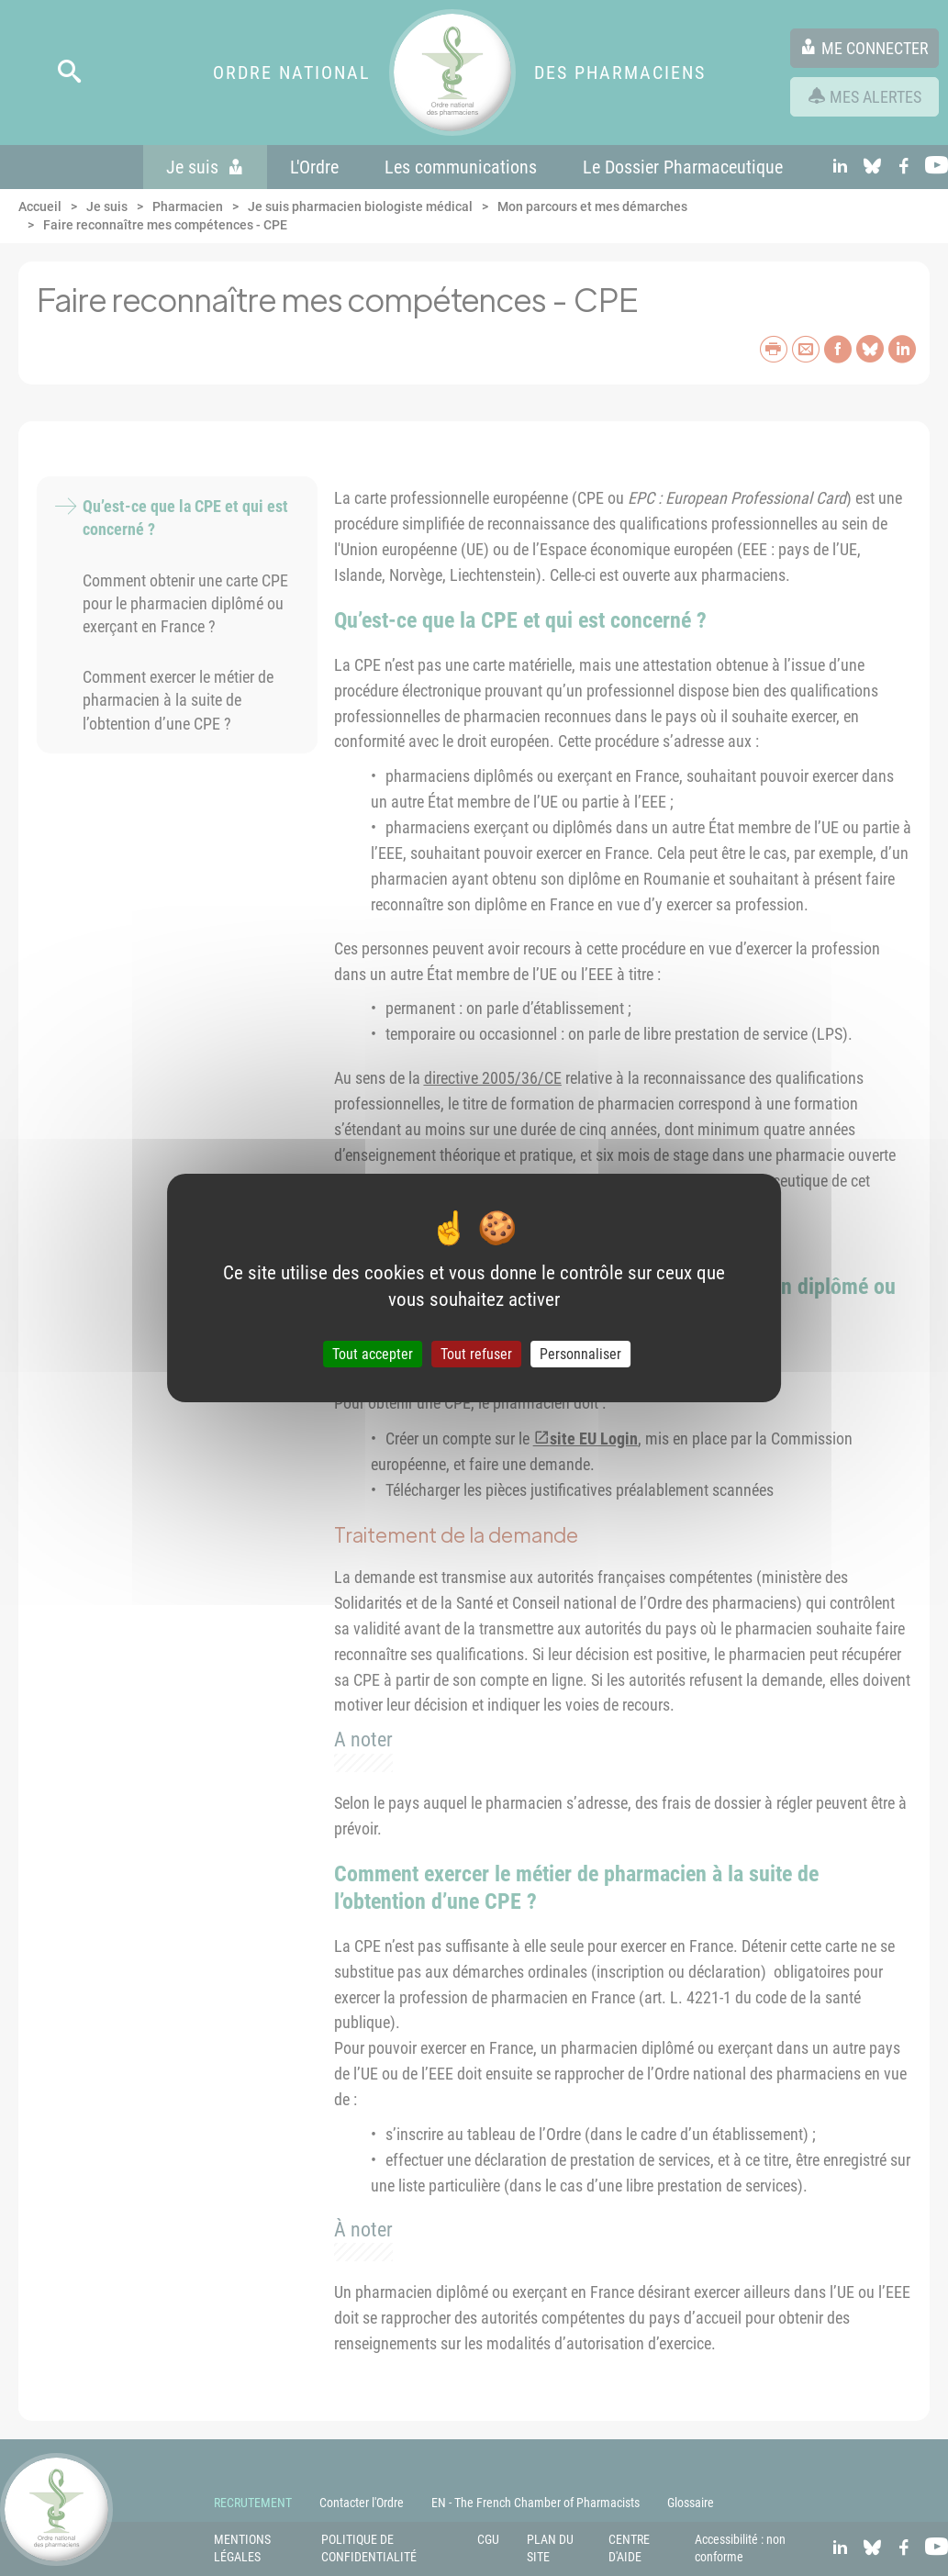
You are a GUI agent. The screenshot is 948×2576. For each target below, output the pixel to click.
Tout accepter (372, 1354)
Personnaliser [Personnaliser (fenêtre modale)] (580, 1354)
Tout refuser (476, 1354)
